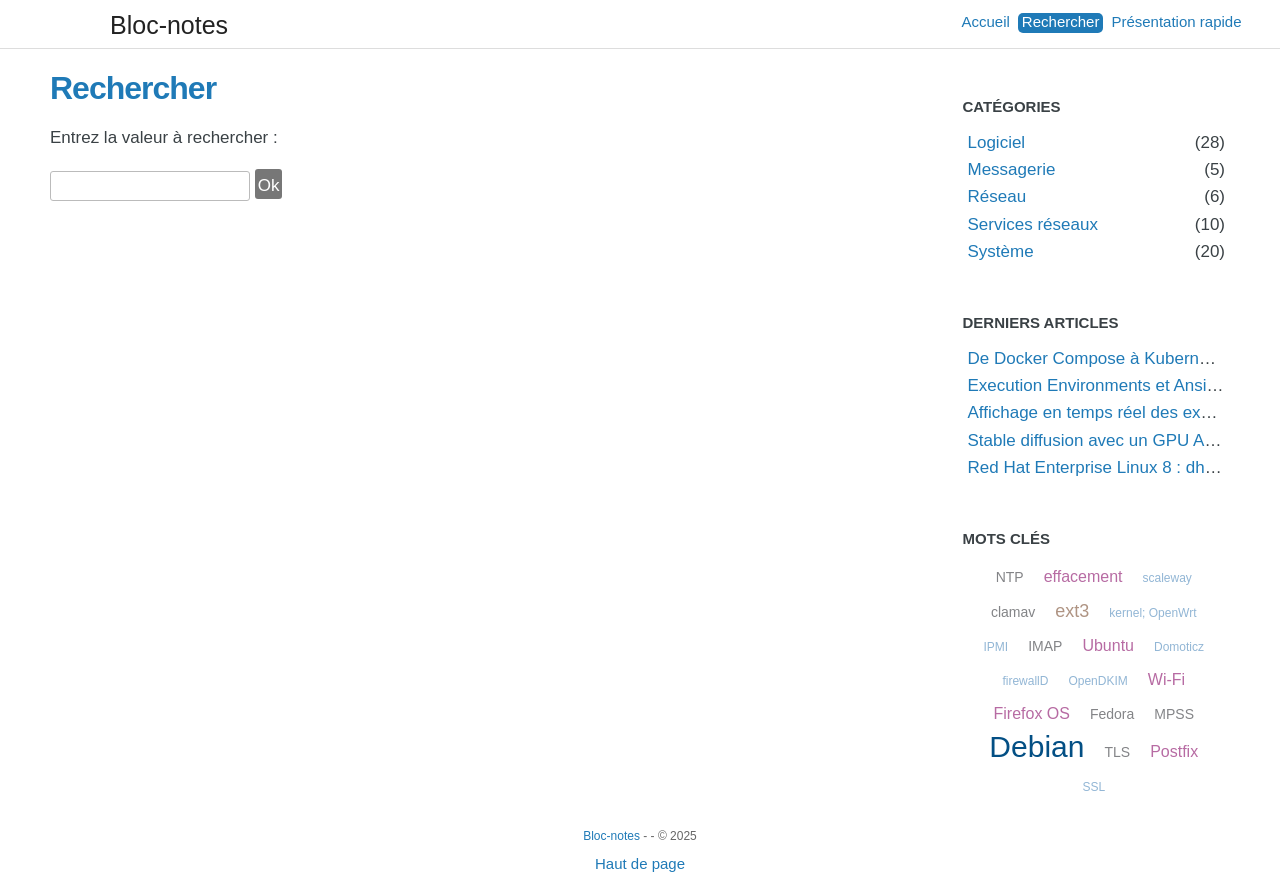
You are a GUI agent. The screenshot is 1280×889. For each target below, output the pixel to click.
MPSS (1174, 714)
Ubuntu (1108, 645)
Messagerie (1012, 169)
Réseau (997, 196)
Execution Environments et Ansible (1099, 385)
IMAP (1045, 646)
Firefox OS (1031, 713)
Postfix (1174, 751)
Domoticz (1179, 647)
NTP (1010, 577)
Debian (1036, 746)
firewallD (1025, 681)
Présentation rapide (1176, 21)
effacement (1083, 576)
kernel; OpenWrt (1152, 613)
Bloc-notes (169, 25)
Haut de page (640, 863)
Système (1001, 251)
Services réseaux (1033, 224)
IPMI (995, 647)
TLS (1117, 752)
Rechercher (1061, 21)
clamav (1013, 612)
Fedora (1112, 714)
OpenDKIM (1097, 681)
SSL (1093, 787)
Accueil (986, 21)
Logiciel (997, 142)
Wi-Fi (1166, 679)
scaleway (1167, 578)
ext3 (1072, 611)
